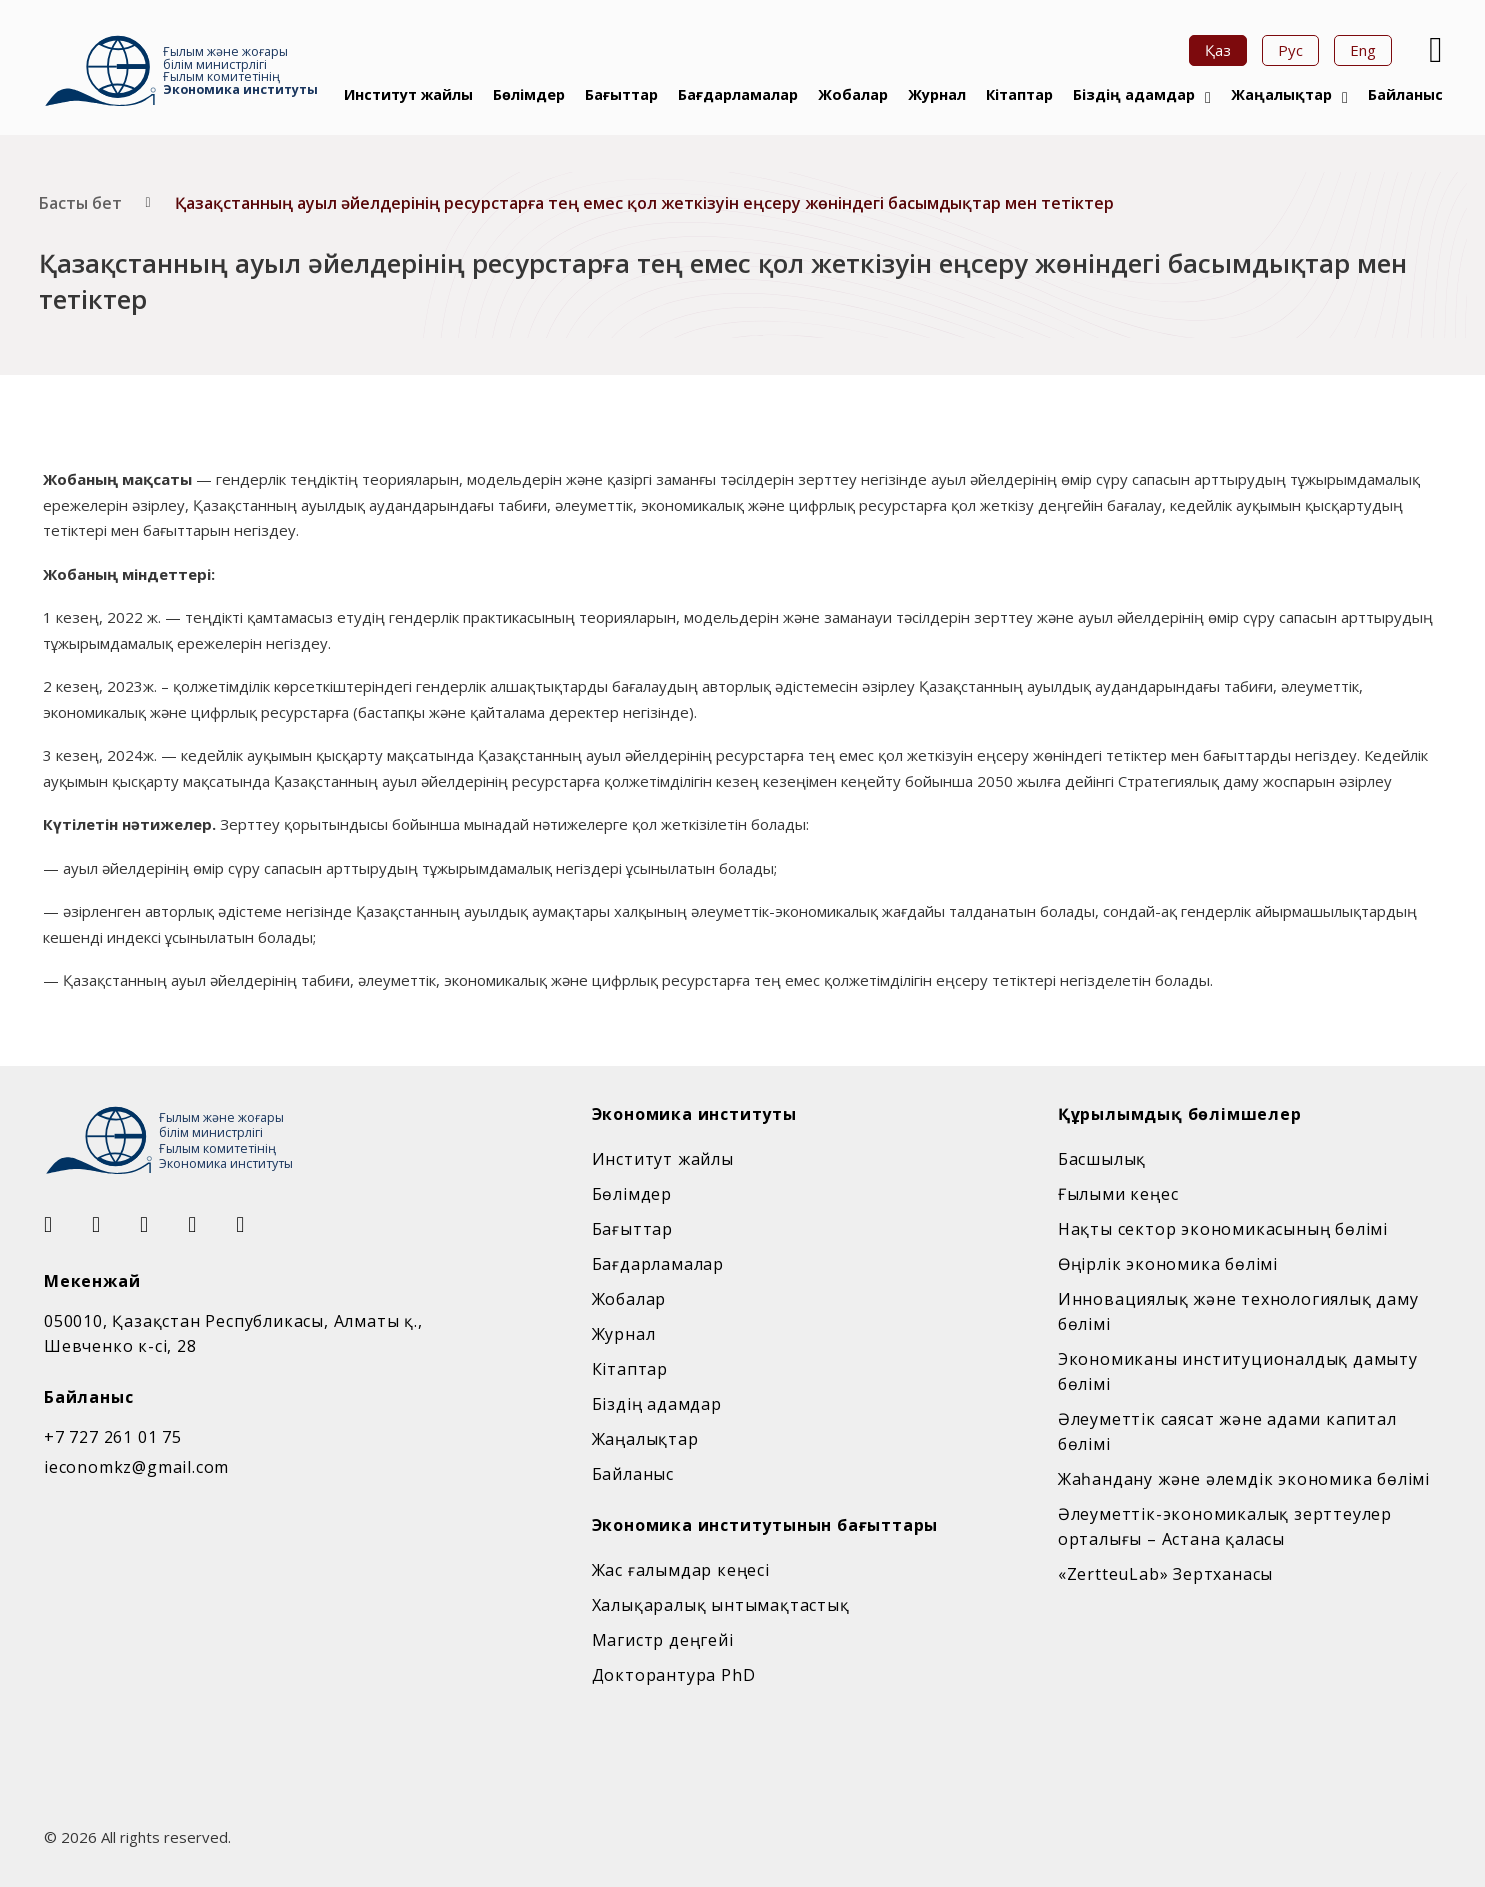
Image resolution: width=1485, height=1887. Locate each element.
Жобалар (853, 94)
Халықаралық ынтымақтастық (721, 1605)
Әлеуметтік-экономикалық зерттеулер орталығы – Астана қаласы (1225, 1526)
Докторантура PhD (674, 1675)
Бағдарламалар (738, 94)
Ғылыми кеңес (1118, 1194)
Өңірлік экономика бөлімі (1168, 1264)
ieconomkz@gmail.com (136, 1467)
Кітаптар (1019, 94)
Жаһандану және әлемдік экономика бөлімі (1244, 1479)
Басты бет (80, 203)
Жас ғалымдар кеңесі (681, 1570)
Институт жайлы (408, 94)
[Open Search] (1433, 50)
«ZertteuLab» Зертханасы (1165, 1574)
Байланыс (1405, 94)
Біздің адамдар (1134, 94)
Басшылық (1102, 1159)
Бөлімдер (529, 94)
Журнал (937, 94)
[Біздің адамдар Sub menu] (1208, 98)
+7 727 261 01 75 (113, 1437)
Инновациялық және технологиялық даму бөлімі (1238, 1311)
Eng (1363, 50)
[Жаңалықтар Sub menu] (1345, 98)
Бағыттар (621, 94)
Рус (1290, 50)
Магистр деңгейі (663, 1640)
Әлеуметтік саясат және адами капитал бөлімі (1227, 1431)
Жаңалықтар (1281, 94)
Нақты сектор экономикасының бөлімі (1223, 1229)
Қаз (1218, 50)
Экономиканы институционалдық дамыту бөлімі (1238, 1371)
